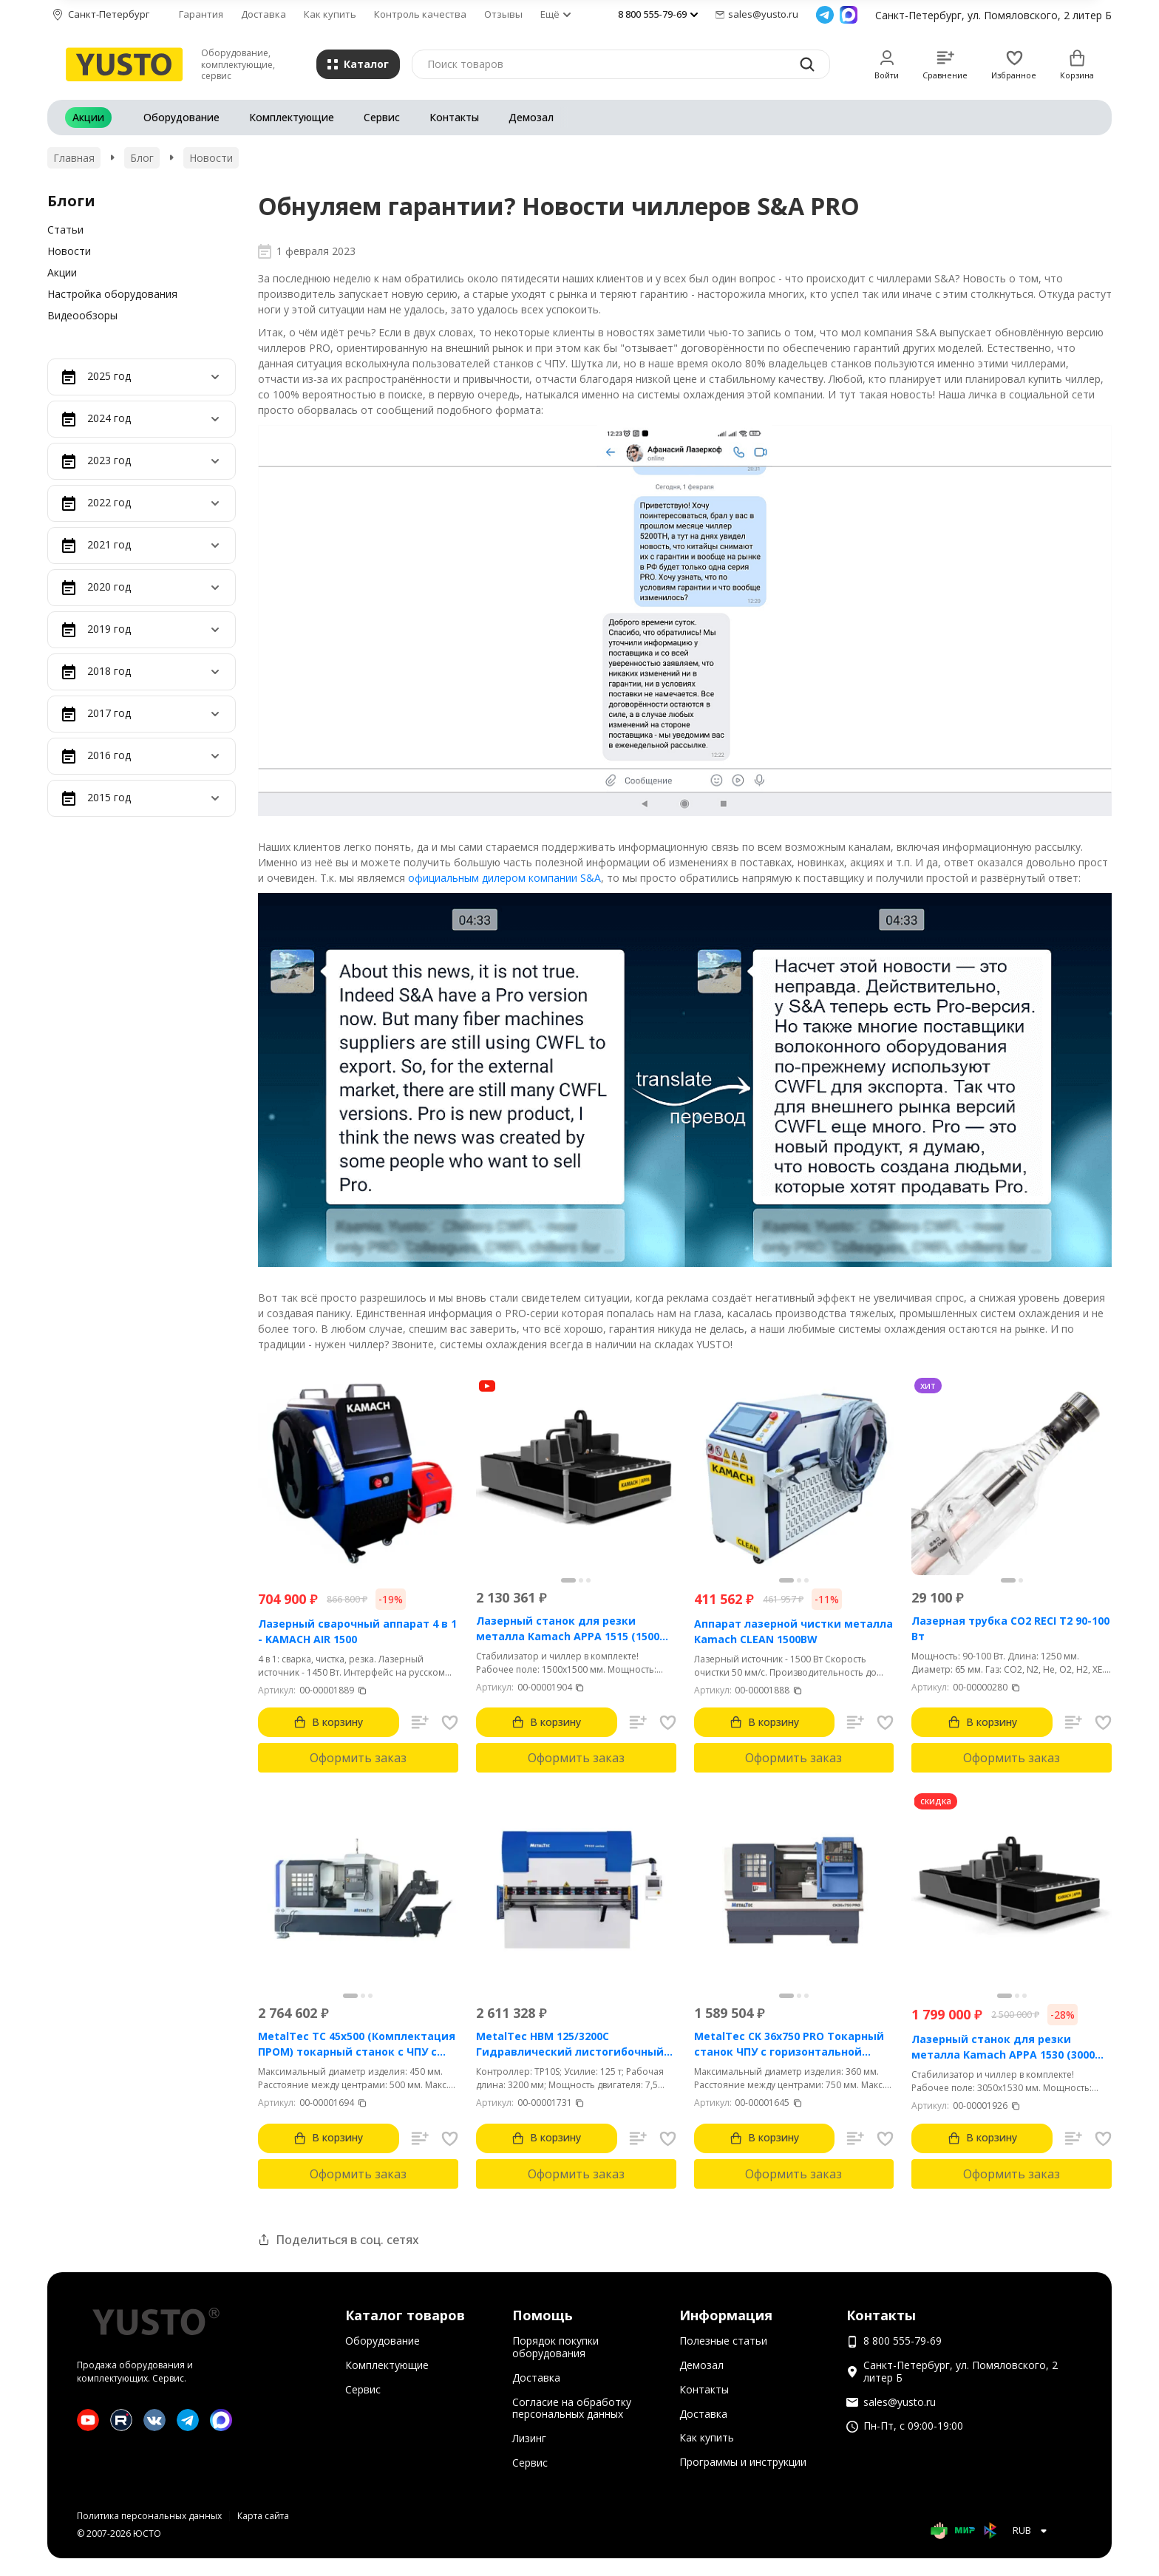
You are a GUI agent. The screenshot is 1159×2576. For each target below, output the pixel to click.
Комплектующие (291, 117)
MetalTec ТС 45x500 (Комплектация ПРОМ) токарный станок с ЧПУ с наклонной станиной (356, 2044)
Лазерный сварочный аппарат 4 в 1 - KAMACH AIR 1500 (357, 1631)
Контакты (454, 117)
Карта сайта (263, 2515)
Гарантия (201, 14)
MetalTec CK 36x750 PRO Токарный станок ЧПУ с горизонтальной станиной (789, 2044)
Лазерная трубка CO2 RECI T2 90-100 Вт (1010, 1628)
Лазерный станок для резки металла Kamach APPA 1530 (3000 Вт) (1003, 2047)
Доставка (263, 14)
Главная (74, 158)
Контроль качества (420, 14)
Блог (142, 158)
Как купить (330, 14)
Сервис (382, 117)
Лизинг (529, 2438)
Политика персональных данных (149, 2515)
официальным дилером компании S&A (504, 878)
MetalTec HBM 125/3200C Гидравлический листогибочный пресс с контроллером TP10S (570, 2044)
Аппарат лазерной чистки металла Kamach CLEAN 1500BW (793, 1631)
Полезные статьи (723, 2341)
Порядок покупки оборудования (555, 2347)
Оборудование (181, 117)
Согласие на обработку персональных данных (571, 2408)
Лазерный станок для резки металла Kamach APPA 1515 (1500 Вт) (567, 1629)
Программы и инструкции (742, 2462)
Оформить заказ (358, 1758)
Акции (88, 117)
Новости (211, 158)
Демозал (531, 117)
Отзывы (503, 14)
